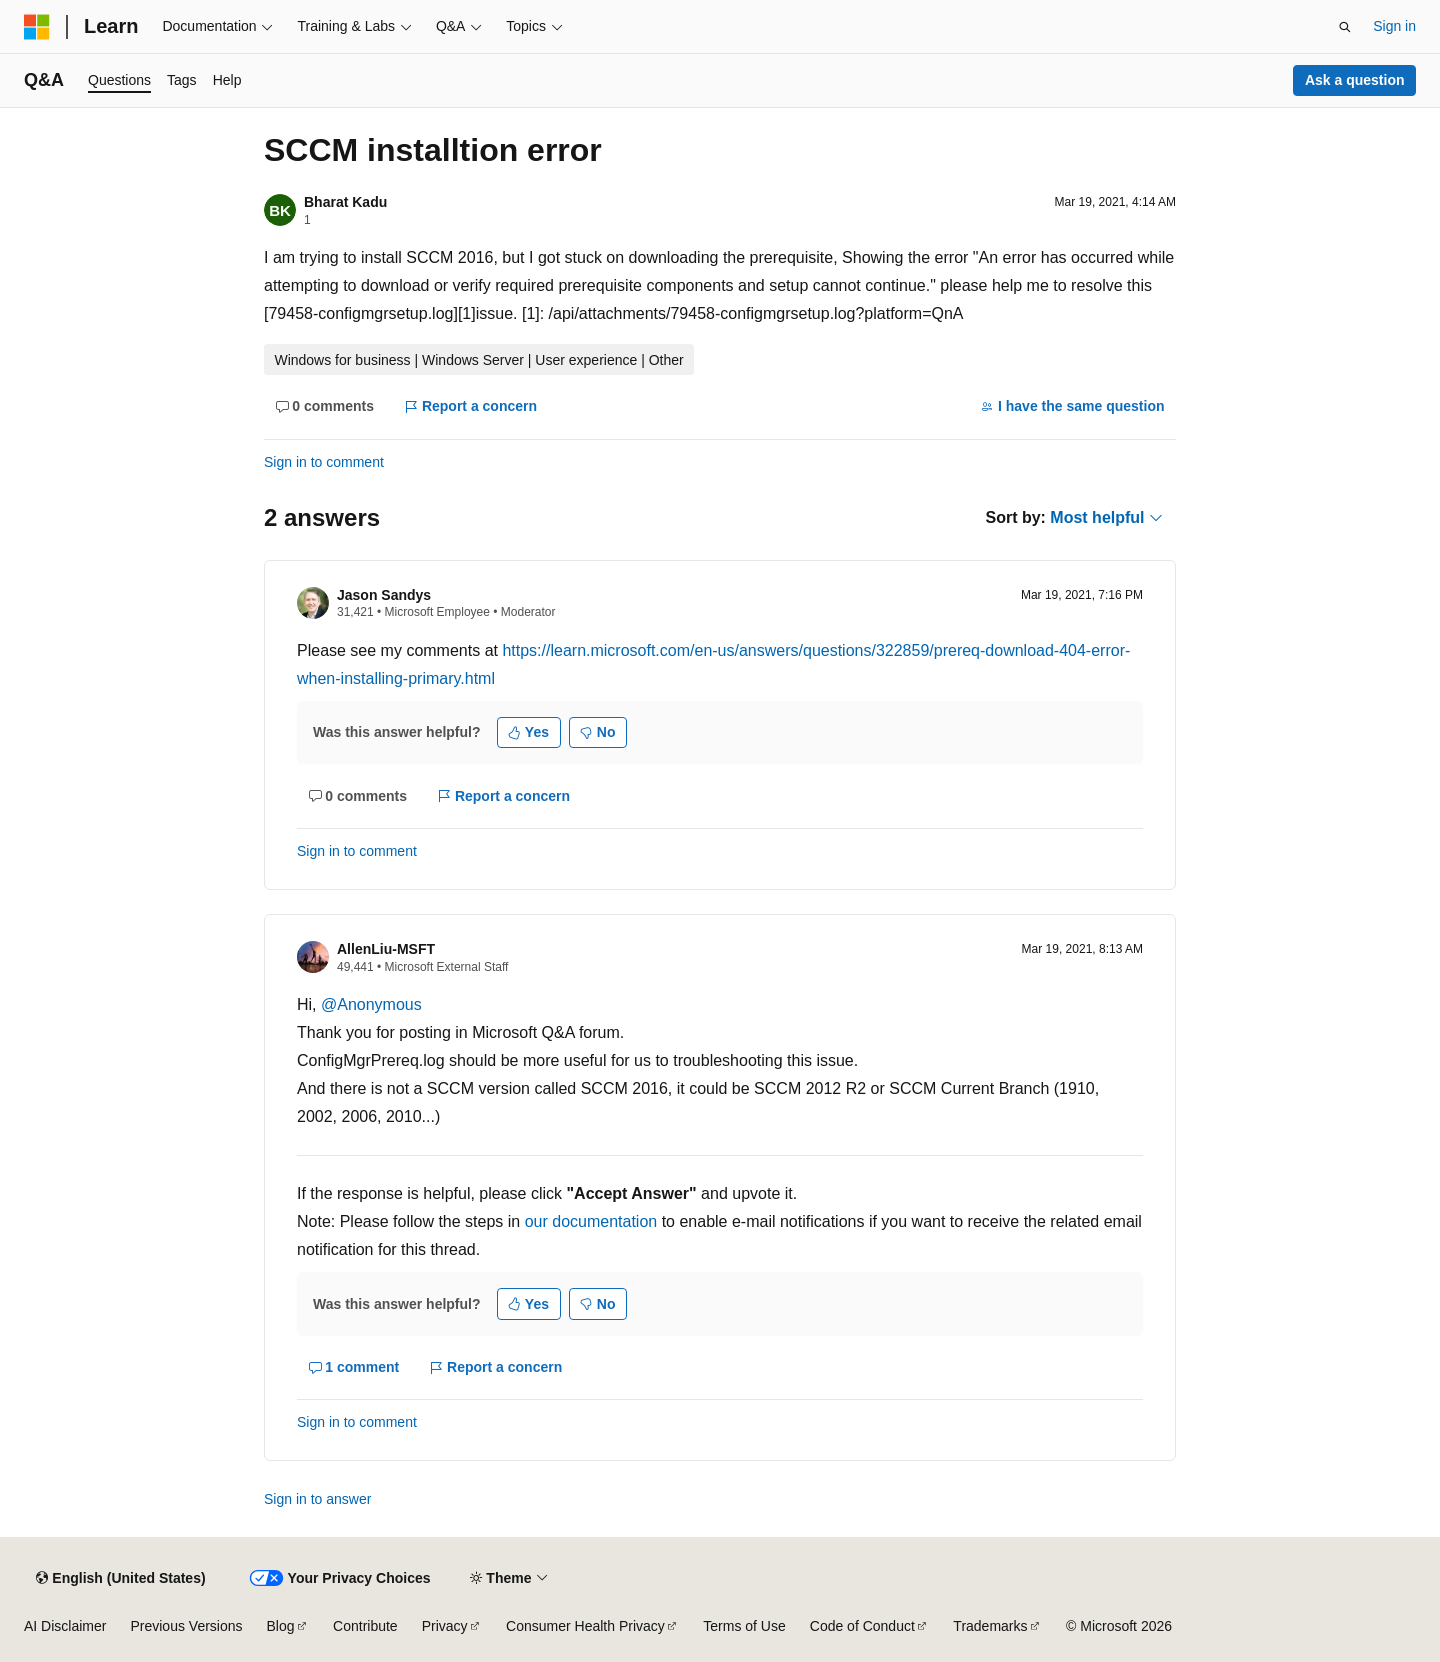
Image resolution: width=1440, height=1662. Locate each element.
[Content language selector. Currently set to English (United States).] (120, 1578)
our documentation (591, 1221)
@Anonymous (371, 1004)
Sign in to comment (324, 462)
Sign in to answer (317, 1499)
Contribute (365, 1626)
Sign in (1394, 26)
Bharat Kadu (345, 202)
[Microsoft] (37, 27)
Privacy (445, 1626)
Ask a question (1355, 80)
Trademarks (990, 1626)
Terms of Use (744, 1626)
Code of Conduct (862, 1626)
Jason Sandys (384, 595)
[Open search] (1345, 27)
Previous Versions (186, 1626)
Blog (281, 1626)
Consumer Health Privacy (585, 1626)
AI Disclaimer (65, 1626)
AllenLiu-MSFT (386, 949)
